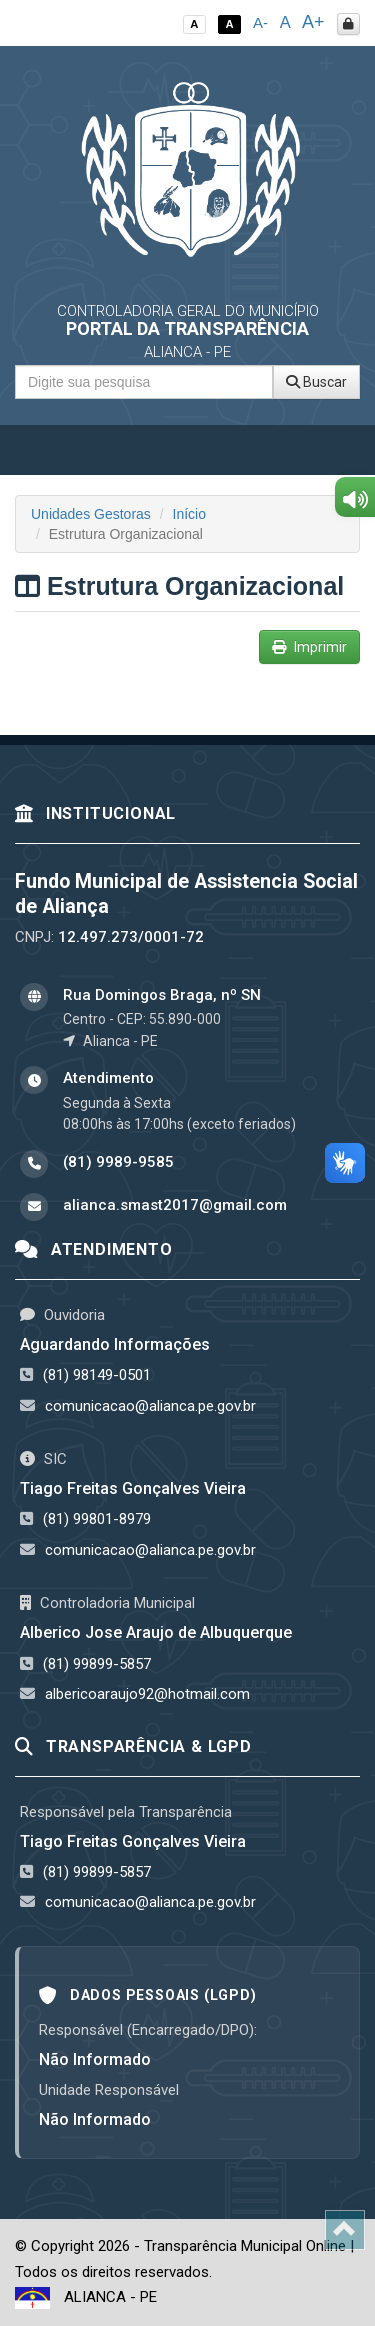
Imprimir (309, 647)
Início (189, 514)
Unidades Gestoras (91, 514)
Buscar (316, 382)
